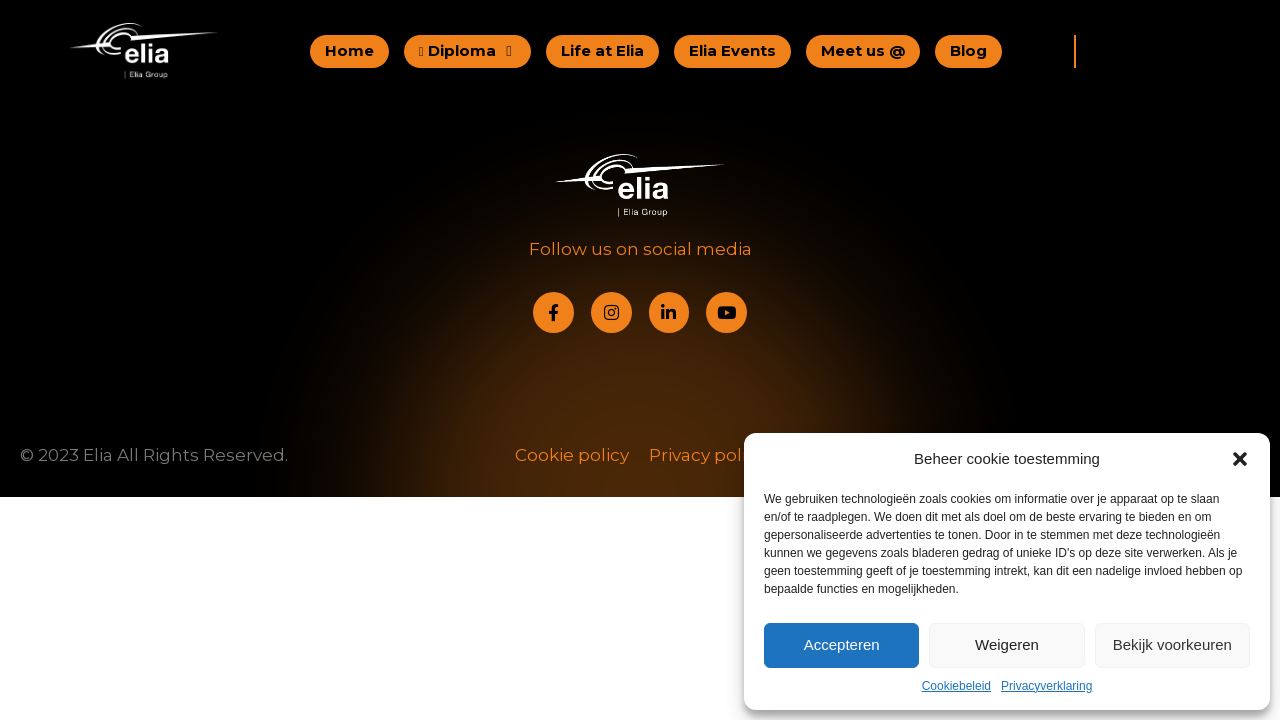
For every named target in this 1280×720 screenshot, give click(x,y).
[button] (1240, 459)
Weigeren (1007, 644)
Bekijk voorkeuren (1172, 644)
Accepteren (842, 644)
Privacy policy (707, 455)
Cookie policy (572, 455)
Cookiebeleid (956, 686)
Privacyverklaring (1046, 686)
